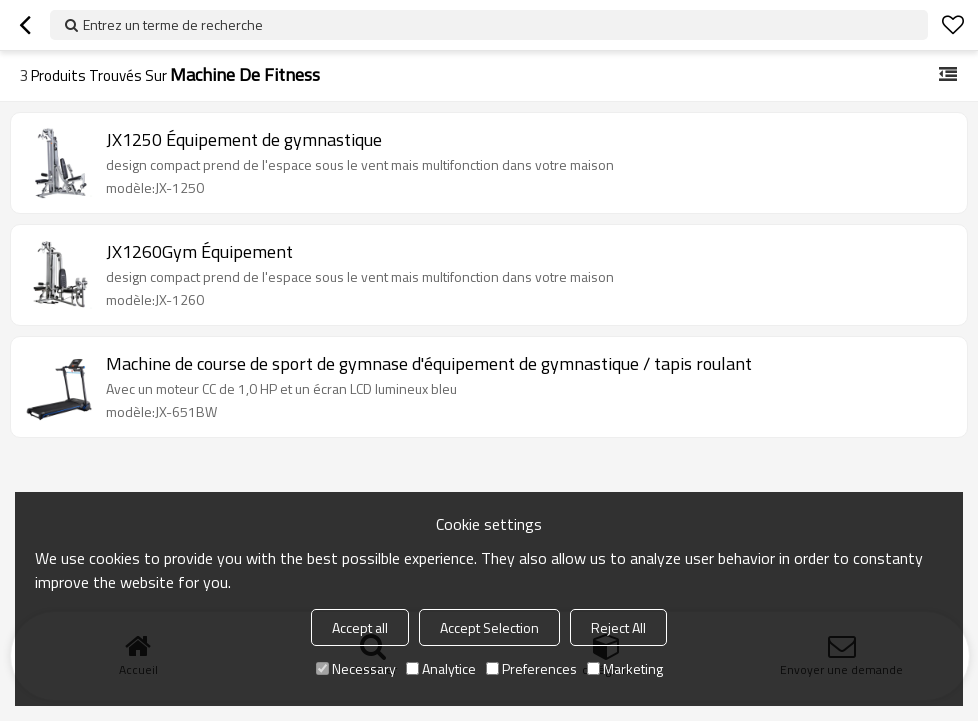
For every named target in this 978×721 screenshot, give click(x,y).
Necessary (356, 668)
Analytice (441, 668)
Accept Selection (489, 627)
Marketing (625, 668)
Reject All (618, 627)
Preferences (531, 668)
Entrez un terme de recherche (173, 24)
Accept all (360, 627)
